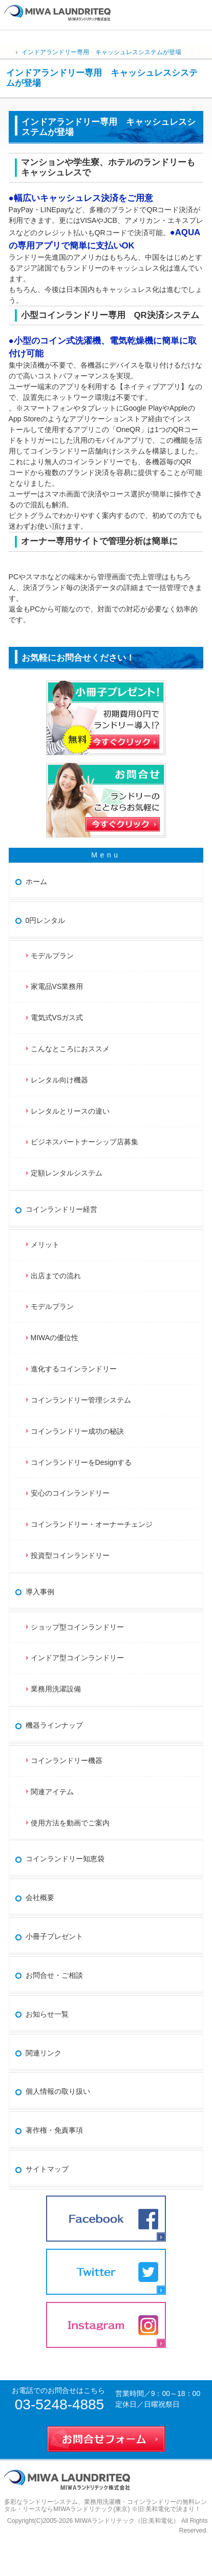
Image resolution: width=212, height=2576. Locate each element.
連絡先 (178, 10)
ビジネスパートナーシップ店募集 (84, 1142)
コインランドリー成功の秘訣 (77, 1431)
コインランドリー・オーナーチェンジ (92, 1524)
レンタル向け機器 (59, 1080)
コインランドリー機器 (66, 1760)
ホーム (36, 881)
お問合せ (200, 10)
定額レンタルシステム (66, 1173)
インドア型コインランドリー (77, 1658)
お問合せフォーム (106, 2437)
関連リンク (43, 2053)
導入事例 (40, 1592)
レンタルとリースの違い (70, 1111)
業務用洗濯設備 (56, 1689)
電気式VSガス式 (57, 1017)
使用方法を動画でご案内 (74, 1823)
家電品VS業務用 (57, 986)
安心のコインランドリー (70, 1493)
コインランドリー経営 (61, 1209)
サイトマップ (47, 2169)
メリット (45, 1244)
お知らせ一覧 (47, 2014)
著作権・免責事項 (54, 2130)
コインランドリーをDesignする (81, 1462)
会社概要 (40, 1897)
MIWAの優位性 (55, 1338)
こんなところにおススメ (70, 1049)
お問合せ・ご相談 (54, 1975)
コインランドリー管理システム (81, 1400)
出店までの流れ (56, 1276)
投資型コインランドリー (70, 1555)
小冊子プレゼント (54, 1936)
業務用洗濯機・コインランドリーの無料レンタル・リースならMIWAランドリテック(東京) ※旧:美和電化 (105, 2505)
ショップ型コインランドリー (77, 1627)
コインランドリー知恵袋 (65, 1859)
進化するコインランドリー (74, 1369)
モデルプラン (52, 956)
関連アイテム (52, 1792)
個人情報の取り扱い (58, 2091)
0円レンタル (46, 920)
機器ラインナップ (54, 1725)
